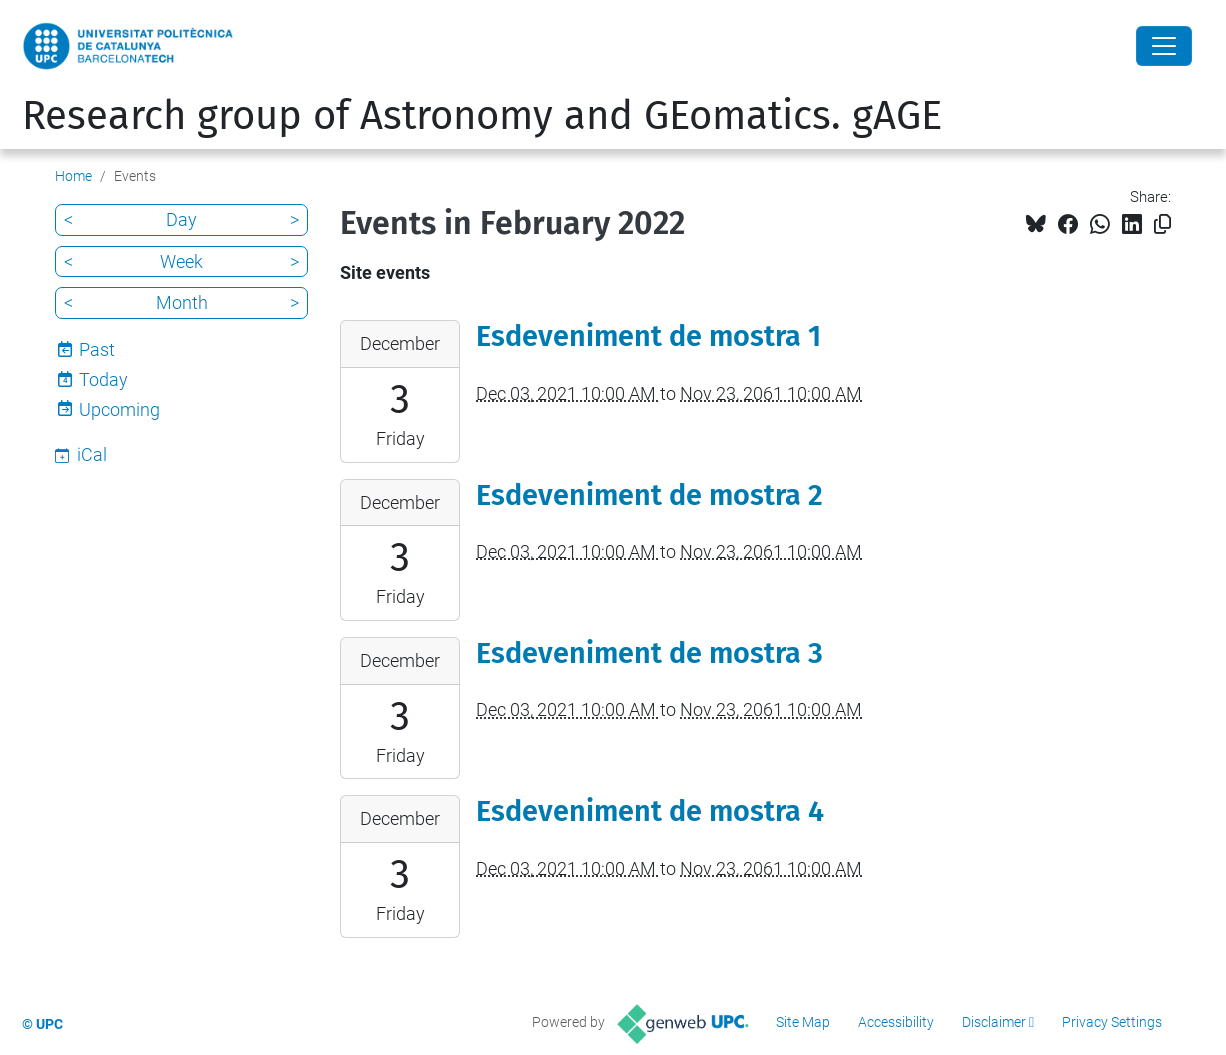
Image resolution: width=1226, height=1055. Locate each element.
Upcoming (119, 409)
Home (73, 176)
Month (182, 302)
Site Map (803, 1022)
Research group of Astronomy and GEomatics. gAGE (482, 116)
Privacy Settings (1112, 1022)
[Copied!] (1162, 224)
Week (181, 261)
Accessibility (896, 1022)
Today (103, 379)
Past (97, 349)
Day (181, 219)
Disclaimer (994, 1022)
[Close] (1164, 46)
